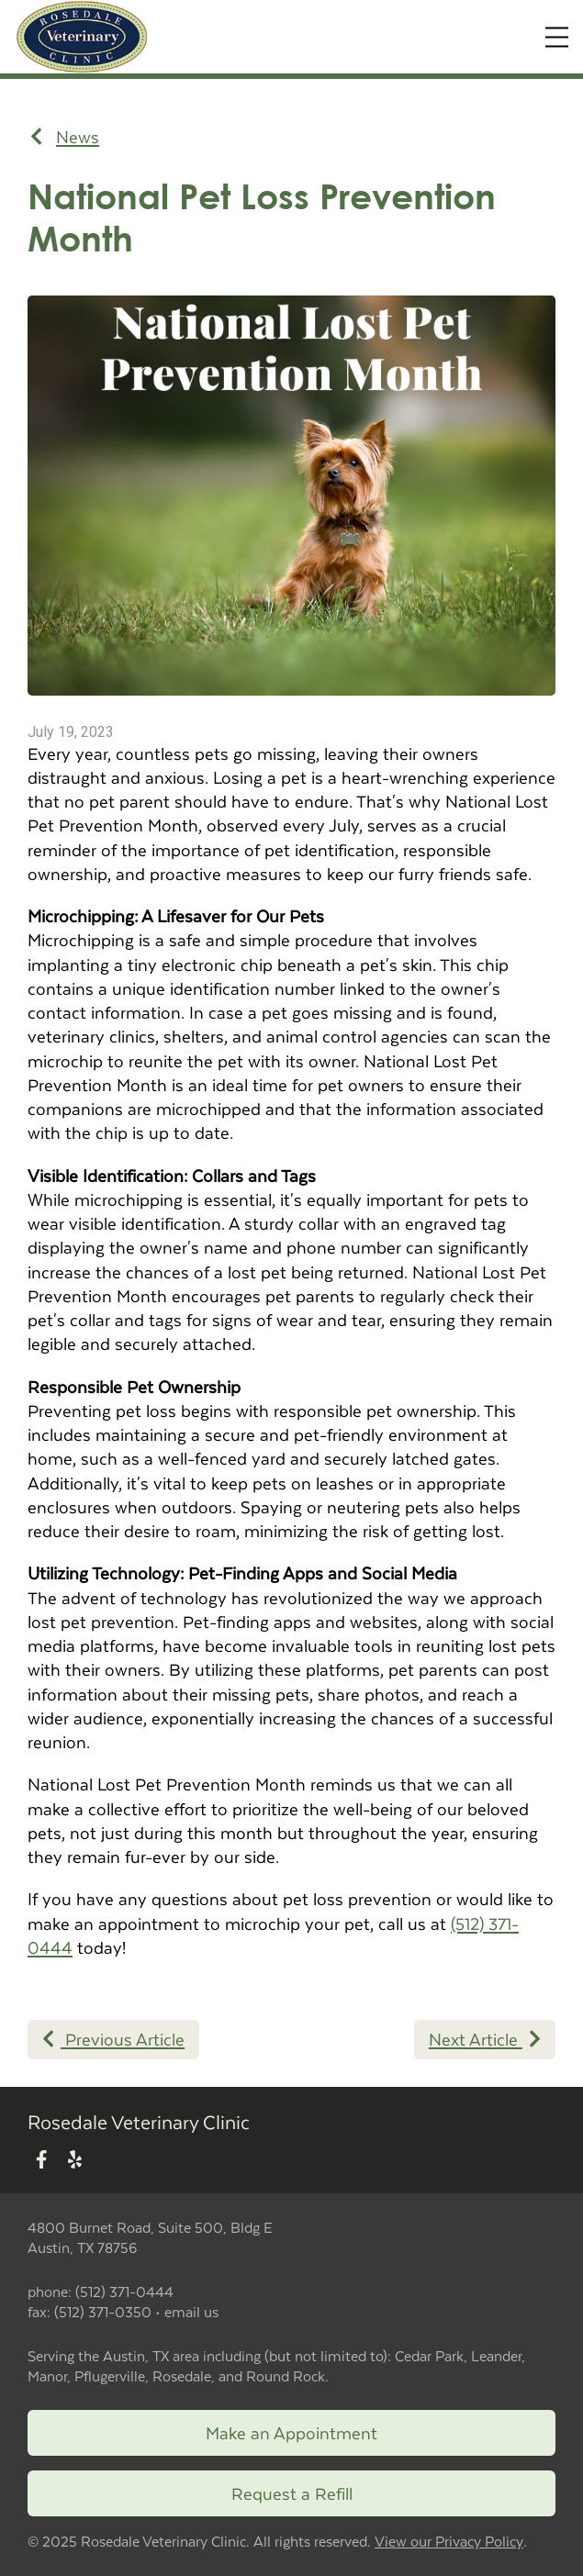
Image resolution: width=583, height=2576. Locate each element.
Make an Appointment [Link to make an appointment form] (291, 2432)
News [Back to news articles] (64, 137)
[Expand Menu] (557, 37)
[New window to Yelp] (75, 2160)
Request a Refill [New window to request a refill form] (292, 2493)
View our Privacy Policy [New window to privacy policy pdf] (449, 2541)
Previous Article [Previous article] (113, 2038)
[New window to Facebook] (42, 2160)
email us (191, 2311)
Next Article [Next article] (485, 2038)
